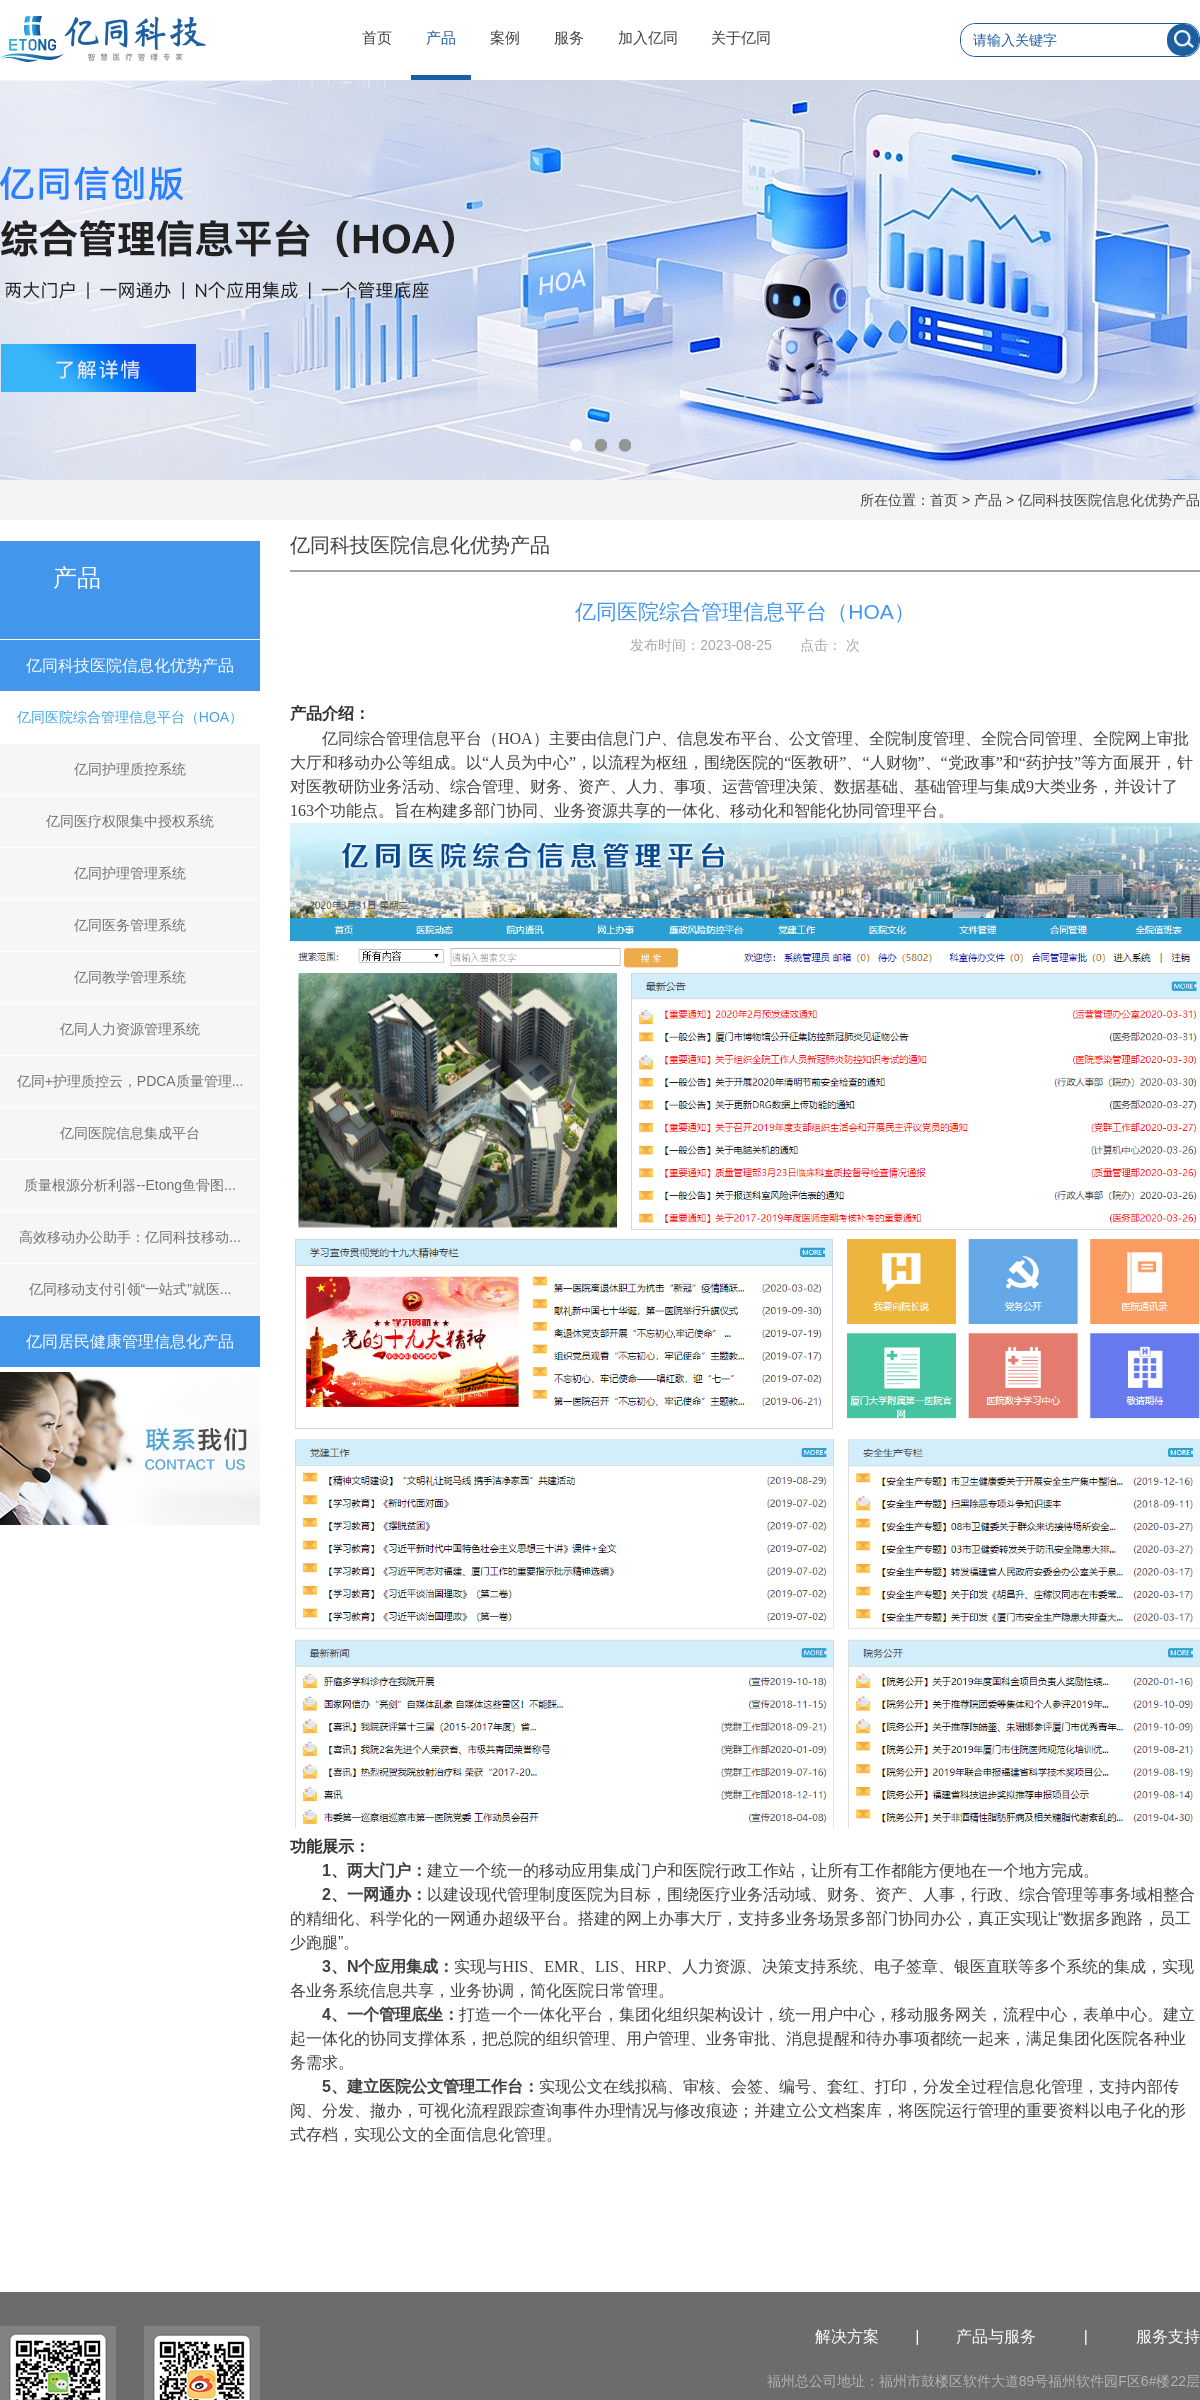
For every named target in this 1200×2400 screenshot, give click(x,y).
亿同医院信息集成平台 (130, 1133)
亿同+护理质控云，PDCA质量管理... (130, 1081)
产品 (441, 37)
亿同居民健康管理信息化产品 (130, 1341)
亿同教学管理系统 (130, 977)
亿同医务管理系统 (130, 925)
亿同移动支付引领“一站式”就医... (130, 1289)
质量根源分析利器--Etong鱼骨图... (130, 1185)
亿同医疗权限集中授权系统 (130, 821)
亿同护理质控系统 (130, 769)
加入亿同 (648, 37)
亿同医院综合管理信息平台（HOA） (130, 717)
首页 (377, 37)
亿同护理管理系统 (130, 873)
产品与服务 (996, 2336)
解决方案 (847, 2336)
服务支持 (1168, 2336)
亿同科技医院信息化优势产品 (1109, 500)
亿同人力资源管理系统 (130, 1029)
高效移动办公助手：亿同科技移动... (130, 1237)
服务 (569, 37)
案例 (505, 37)
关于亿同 (741, 37)
